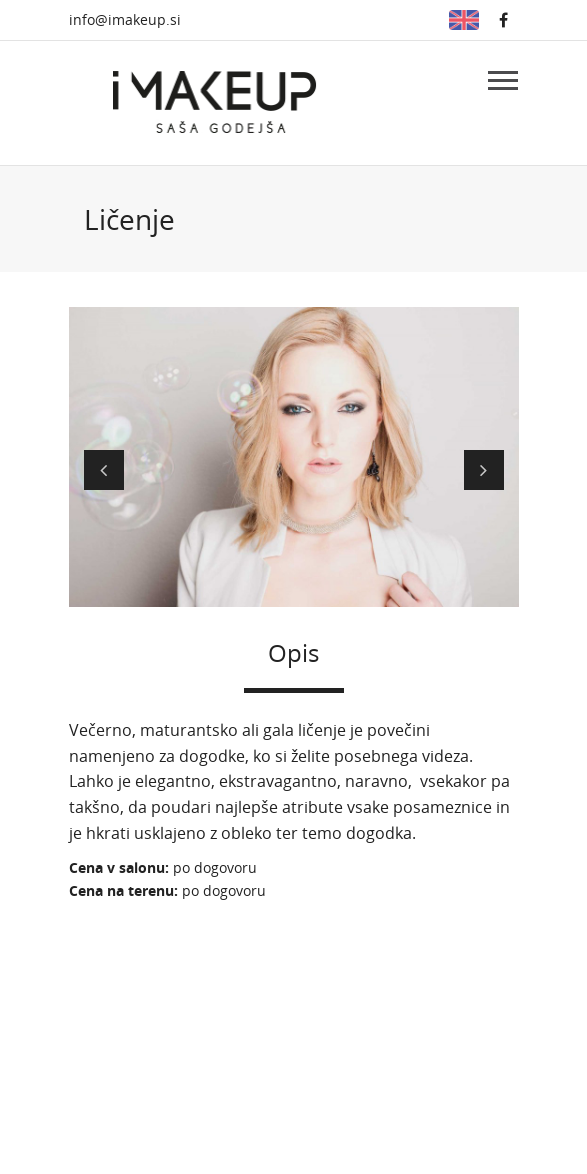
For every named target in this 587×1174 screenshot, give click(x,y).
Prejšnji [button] (104, 470)
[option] (294, 454)
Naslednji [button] (484, 470)
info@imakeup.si (125, 19)
